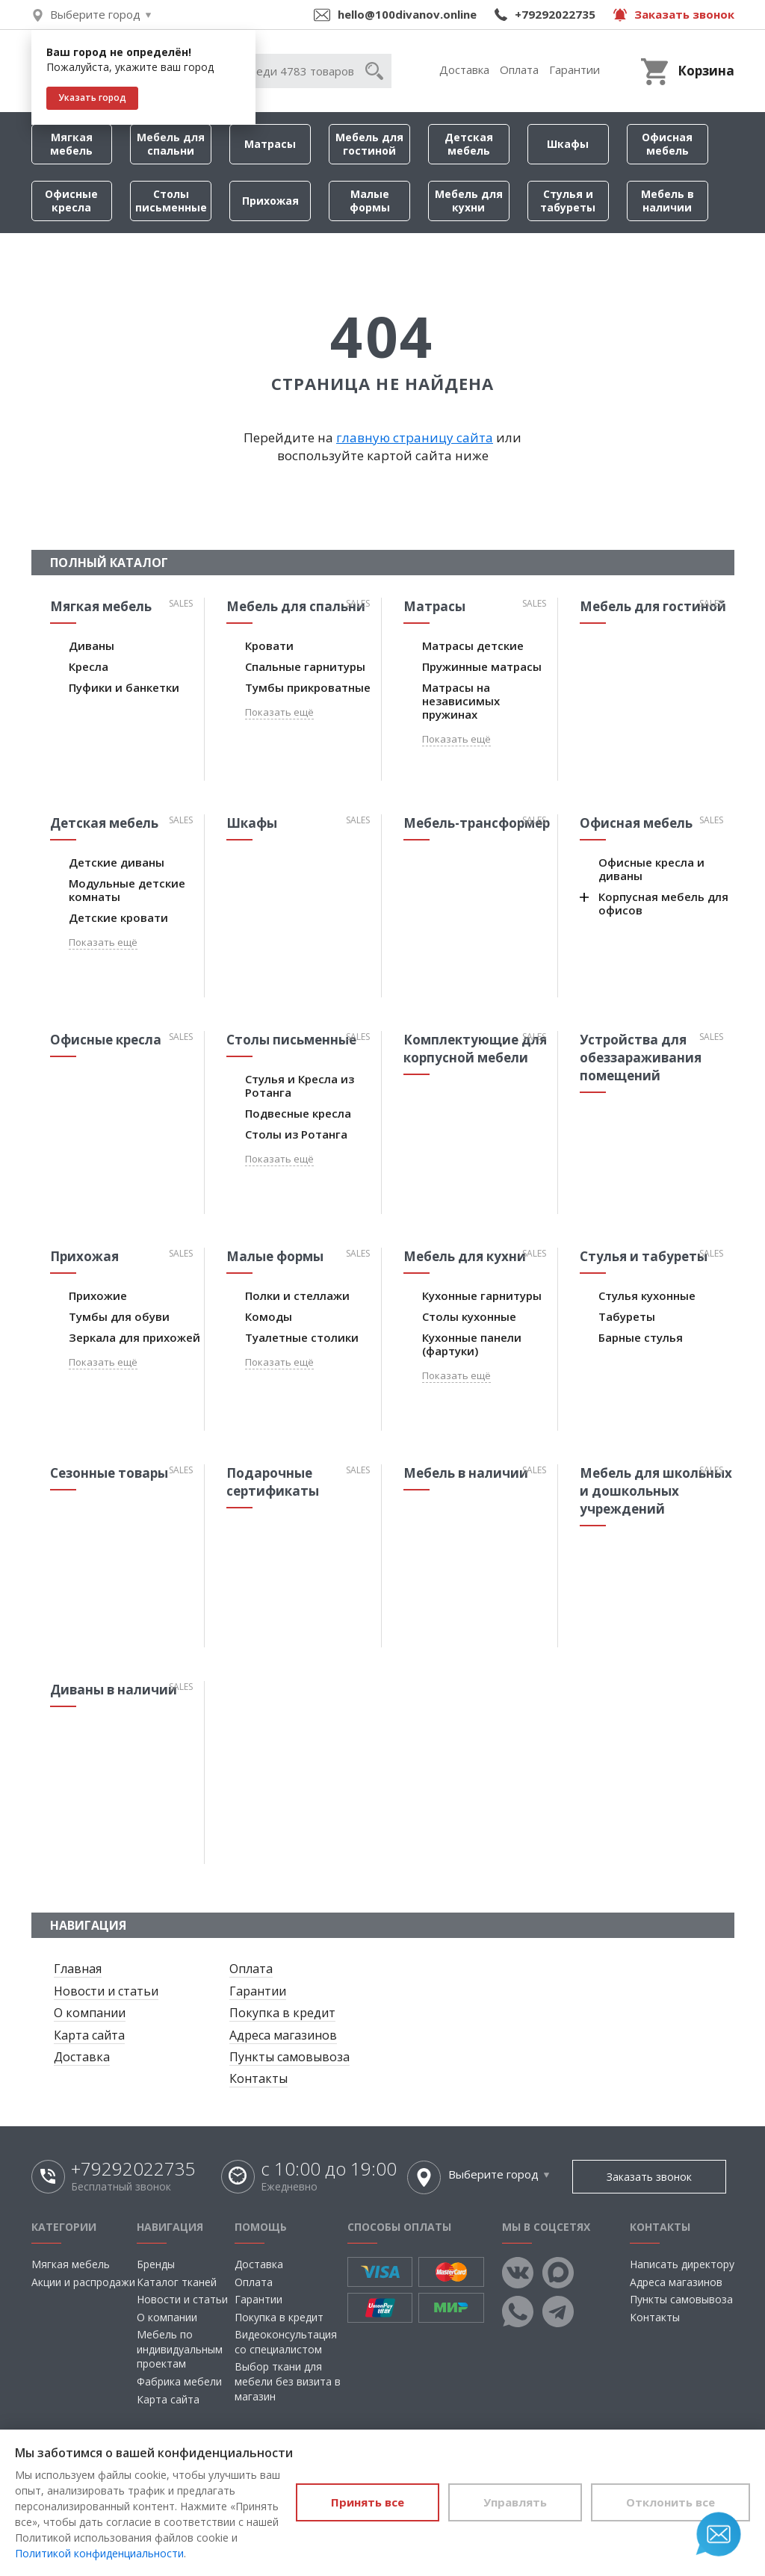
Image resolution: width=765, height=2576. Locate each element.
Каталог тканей (177, 2282)
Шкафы (568, 144)
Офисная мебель (667, 144)
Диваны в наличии (113, 1689)
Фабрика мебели (179, 2381)
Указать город (92, 97)
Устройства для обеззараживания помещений (640, 1057)
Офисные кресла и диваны (651, 869)
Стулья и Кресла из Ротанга (299, 1085)
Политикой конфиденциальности (99, 2553)
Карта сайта (89, 2035)
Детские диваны (116, 862)
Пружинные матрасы (482, 666)
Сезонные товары (109, 1472)
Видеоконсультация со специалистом (286, 2341)
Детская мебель (469, 144)
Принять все (367, 2502)
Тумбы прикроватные (308, 687)
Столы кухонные (469, 1316)
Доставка (464, 69)
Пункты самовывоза (289, 2057)
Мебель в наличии (667, 200)
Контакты (258, 2078)
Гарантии (574, 69)
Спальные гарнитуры (305, 666)
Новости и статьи (106, 1991)
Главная (78, 1968)
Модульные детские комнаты (127, 890)
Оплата (519, 69)
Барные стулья (640, 1337)
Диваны (91, 645)
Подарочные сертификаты (272, 1481)
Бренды (156, 2264)
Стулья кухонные (647, 1295)
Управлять (515, 2502)
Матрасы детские (473, 645)
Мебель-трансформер (476, 823)
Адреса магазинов (283, 2035)
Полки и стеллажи (297, 1295)
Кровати (269, 645)
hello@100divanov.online (407, 14)
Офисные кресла (71, 200)
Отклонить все (670, 2502)
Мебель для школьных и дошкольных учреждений (656, 1490)
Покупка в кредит (282, 2012)
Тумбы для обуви (119, 1316)
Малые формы (370, 200)
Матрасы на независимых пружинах (461, 701)
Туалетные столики (302, 1337)
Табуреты (626, 1316)
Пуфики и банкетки (124, 687)
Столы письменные (171, 200)
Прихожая (270, 200)
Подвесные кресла (298, 1113)
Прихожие (98, 1295)
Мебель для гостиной (369, 144)
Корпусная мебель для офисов (663, 903)
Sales (181, 603)
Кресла (88, 666)
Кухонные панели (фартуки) (471, 1344)
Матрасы (270, 144)
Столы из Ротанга (296, 1134)
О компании (90, 2012)
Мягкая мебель (71, 144)
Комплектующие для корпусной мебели (475, 1048)
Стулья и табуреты (567, 200)
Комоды (268, 1316)
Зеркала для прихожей (134, 1337)
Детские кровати (118, 917)
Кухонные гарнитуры (482, 1295)
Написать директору (682, 2264)
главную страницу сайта (414, 437)
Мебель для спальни (171, 144)
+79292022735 (555, 14)
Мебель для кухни (469, 200)
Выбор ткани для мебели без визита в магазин (288, 2381)
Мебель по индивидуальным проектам (180, 2349)
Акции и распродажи (83, 2282)
